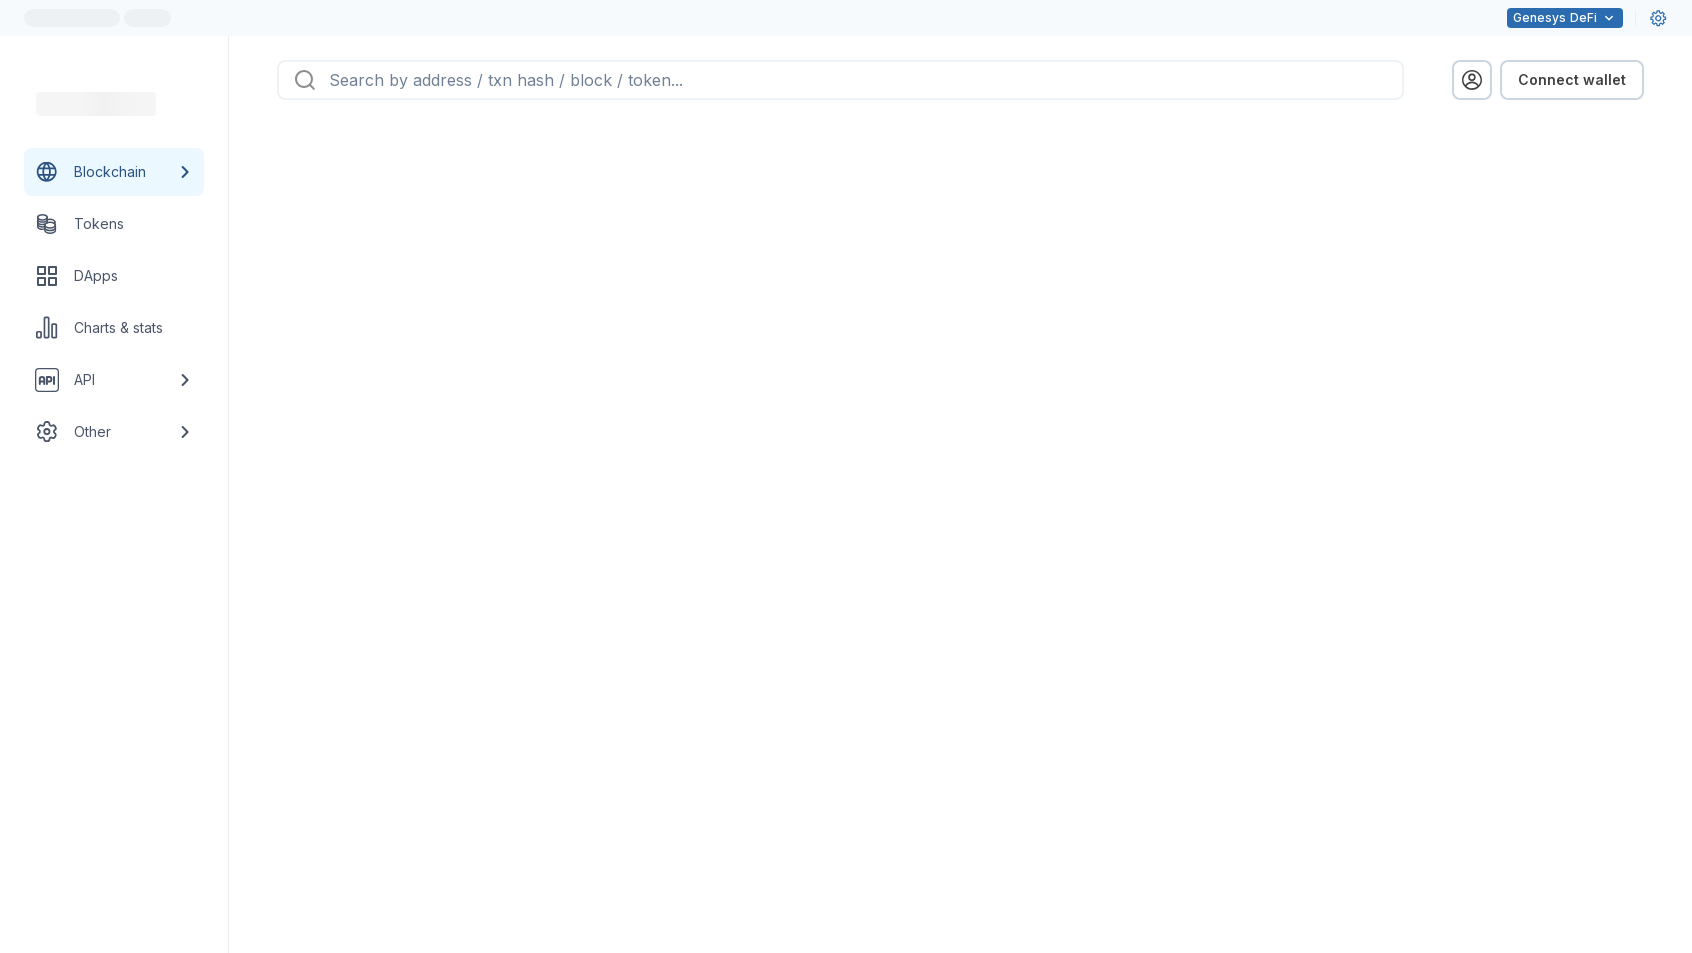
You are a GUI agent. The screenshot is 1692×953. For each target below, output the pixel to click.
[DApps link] (114, 276)
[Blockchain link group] (114, 172)
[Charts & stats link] (114, 328)
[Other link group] (114, 432)
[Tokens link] (114, 224)
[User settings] (1658, 18)
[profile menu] (1472, 80)
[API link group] (114, 380)
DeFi (1565, 18)
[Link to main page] (96, 104)
